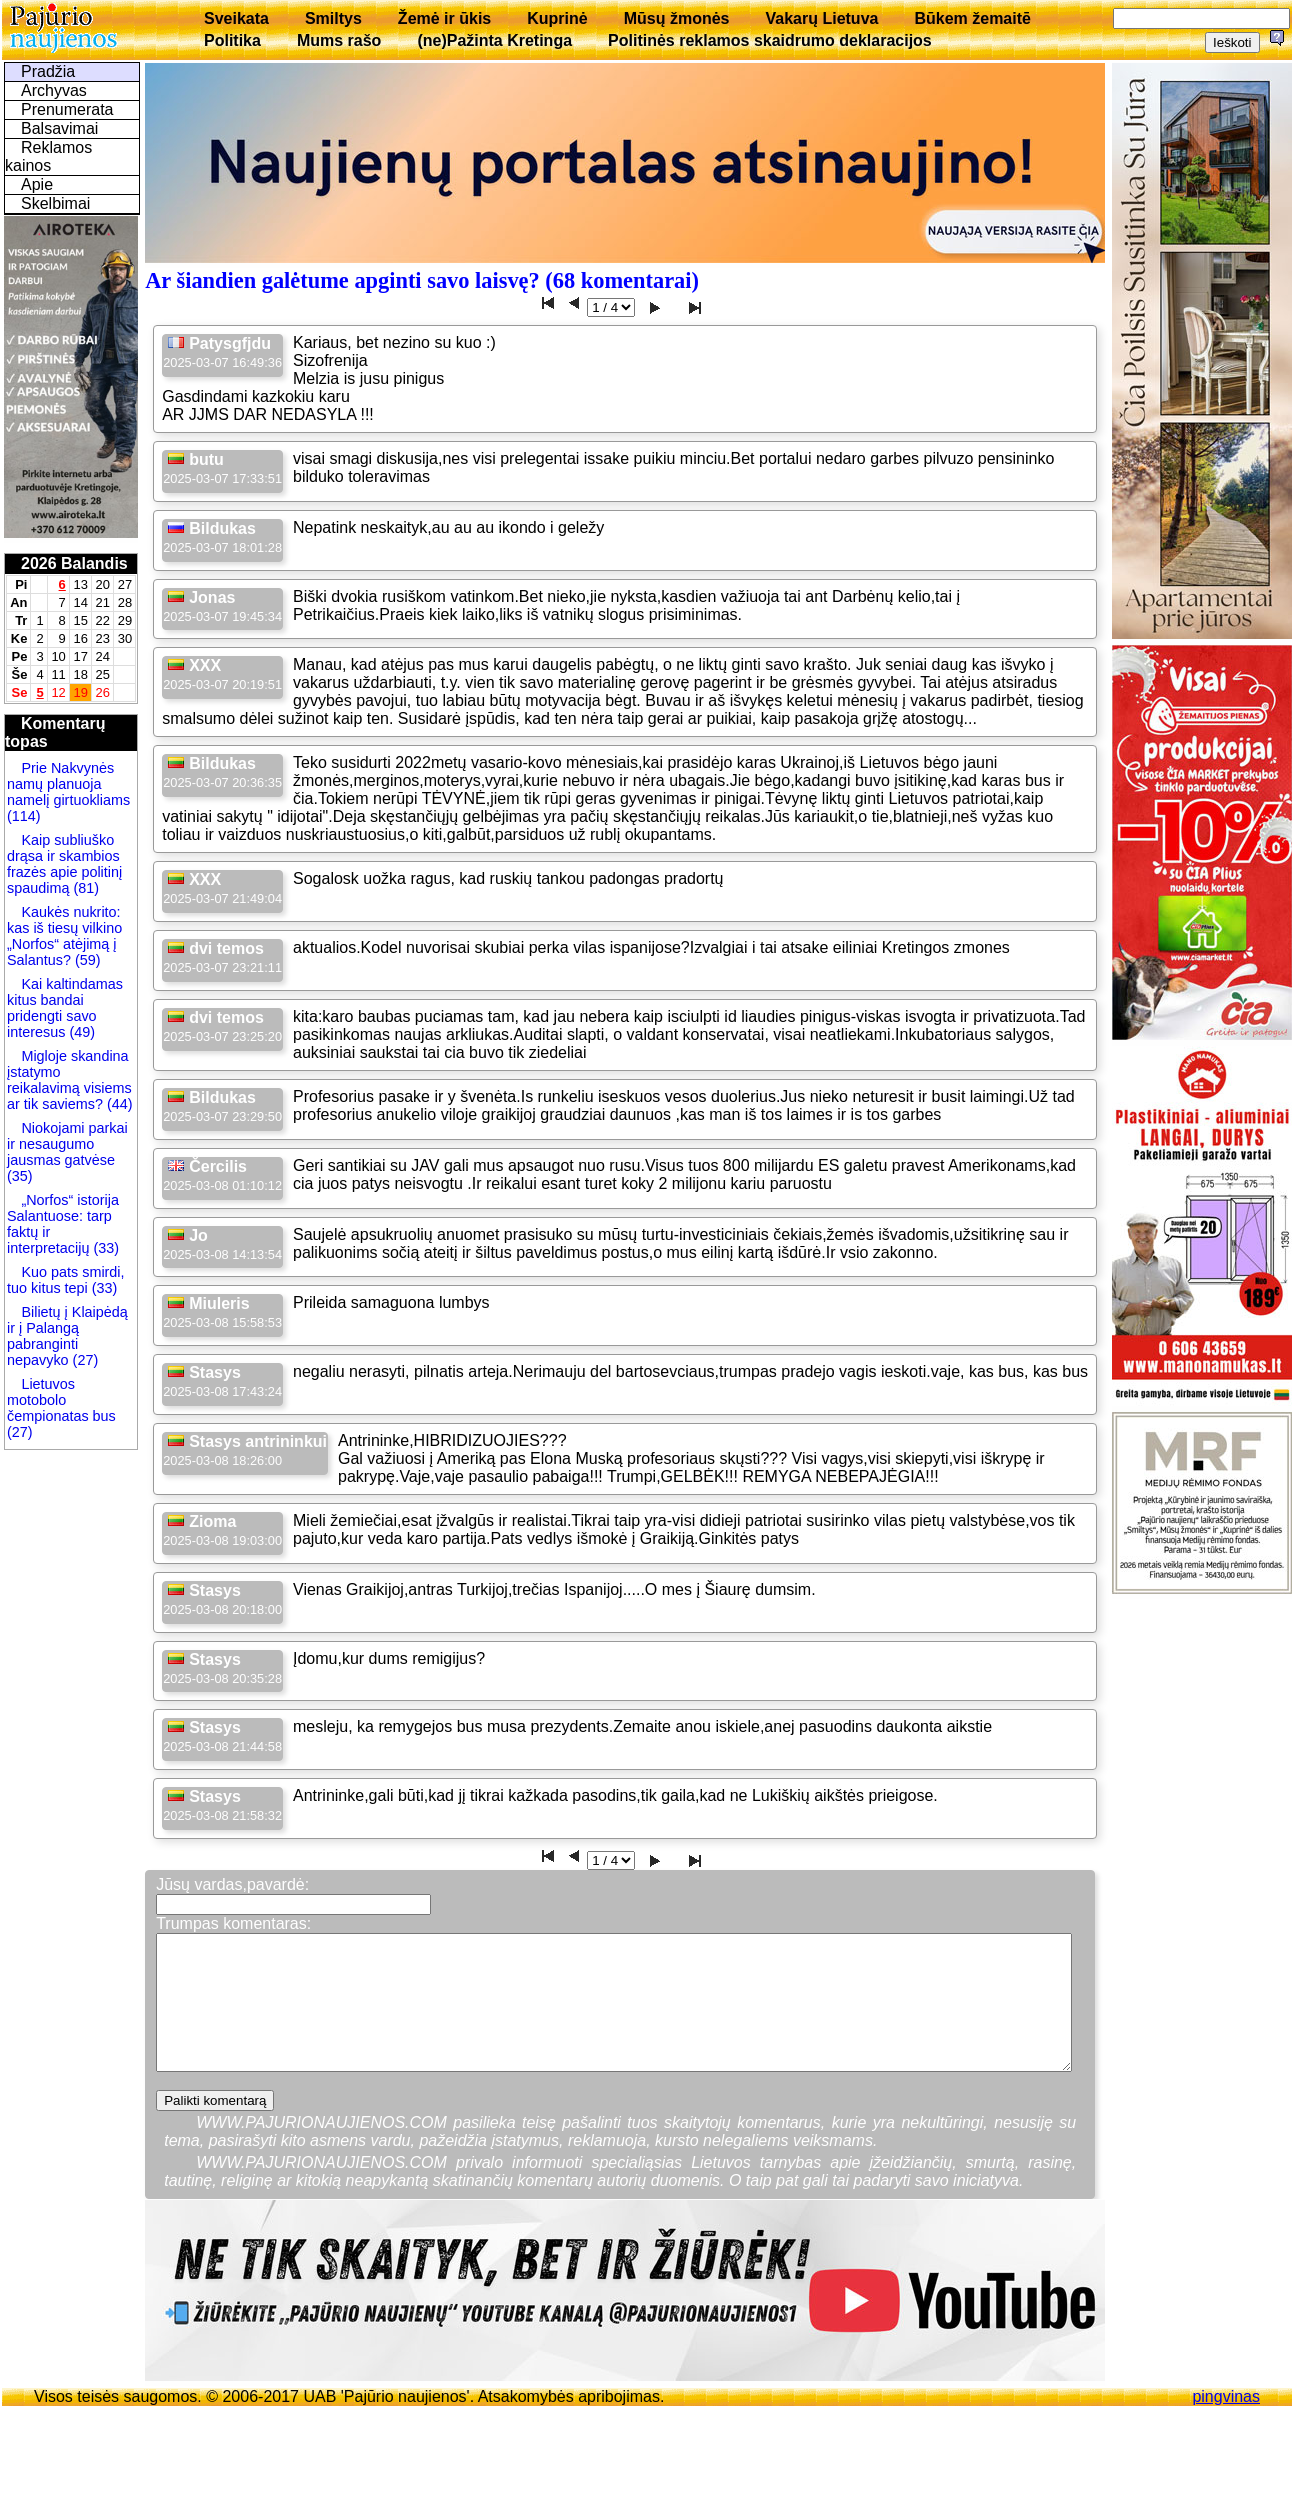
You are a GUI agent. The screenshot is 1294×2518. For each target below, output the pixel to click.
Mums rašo (339, 40)
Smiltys (333, 18)
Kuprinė (557, 18)
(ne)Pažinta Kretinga (494, 40)
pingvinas (1226, 2396)
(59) (86, 960)
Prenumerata (67, 109)
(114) (24, 816)
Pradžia (48, 71)
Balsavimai (59, 128)
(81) (84, 888)
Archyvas (54, 90)
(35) (20, 1176)
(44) (118, 1104)
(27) (84, 1360)
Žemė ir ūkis (444, 18)
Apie (37, 184)
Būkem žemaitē (972, 18)
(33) (106, 1248)
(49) (80, 1032)
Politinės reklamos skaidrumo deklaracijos (770, 40)
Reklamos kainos (48, 156)
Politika (232, 40)
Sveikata (236, 18)
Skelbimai (55, 203)
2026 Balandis (74, 563)
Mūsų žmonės (677, 18)
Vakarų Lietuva (821, 18)
